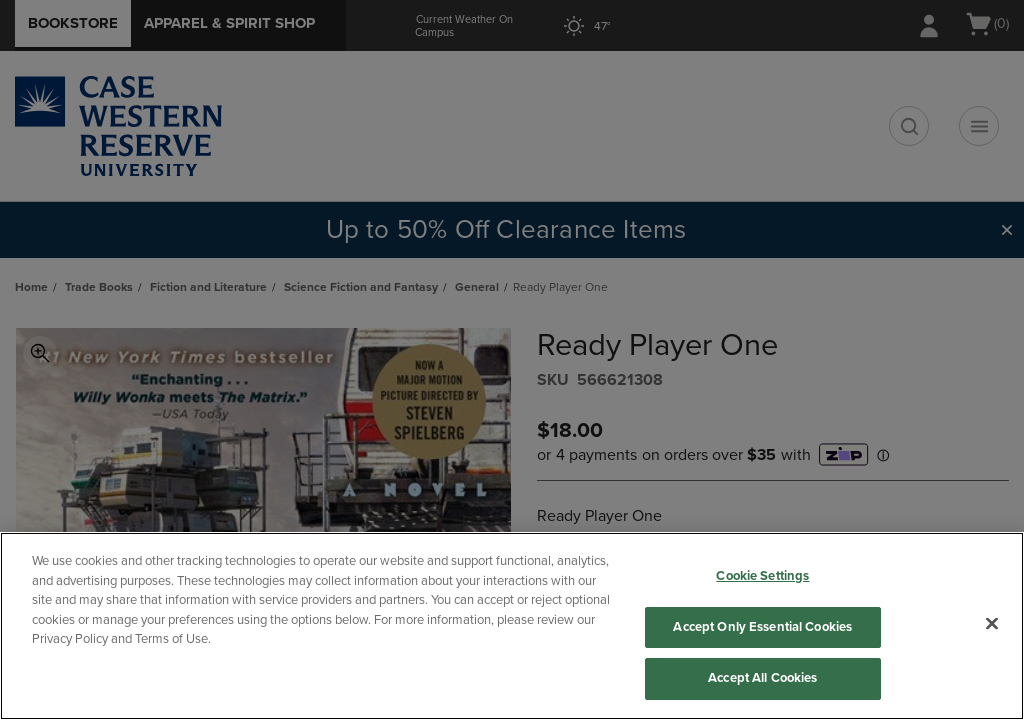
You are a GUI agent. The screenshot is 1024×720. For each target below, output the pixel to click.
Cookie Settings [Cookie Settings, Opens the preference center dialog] (762, 576)
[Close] (992, 624)
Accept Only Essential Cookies (762, 627)
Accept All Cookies (762, 678)
